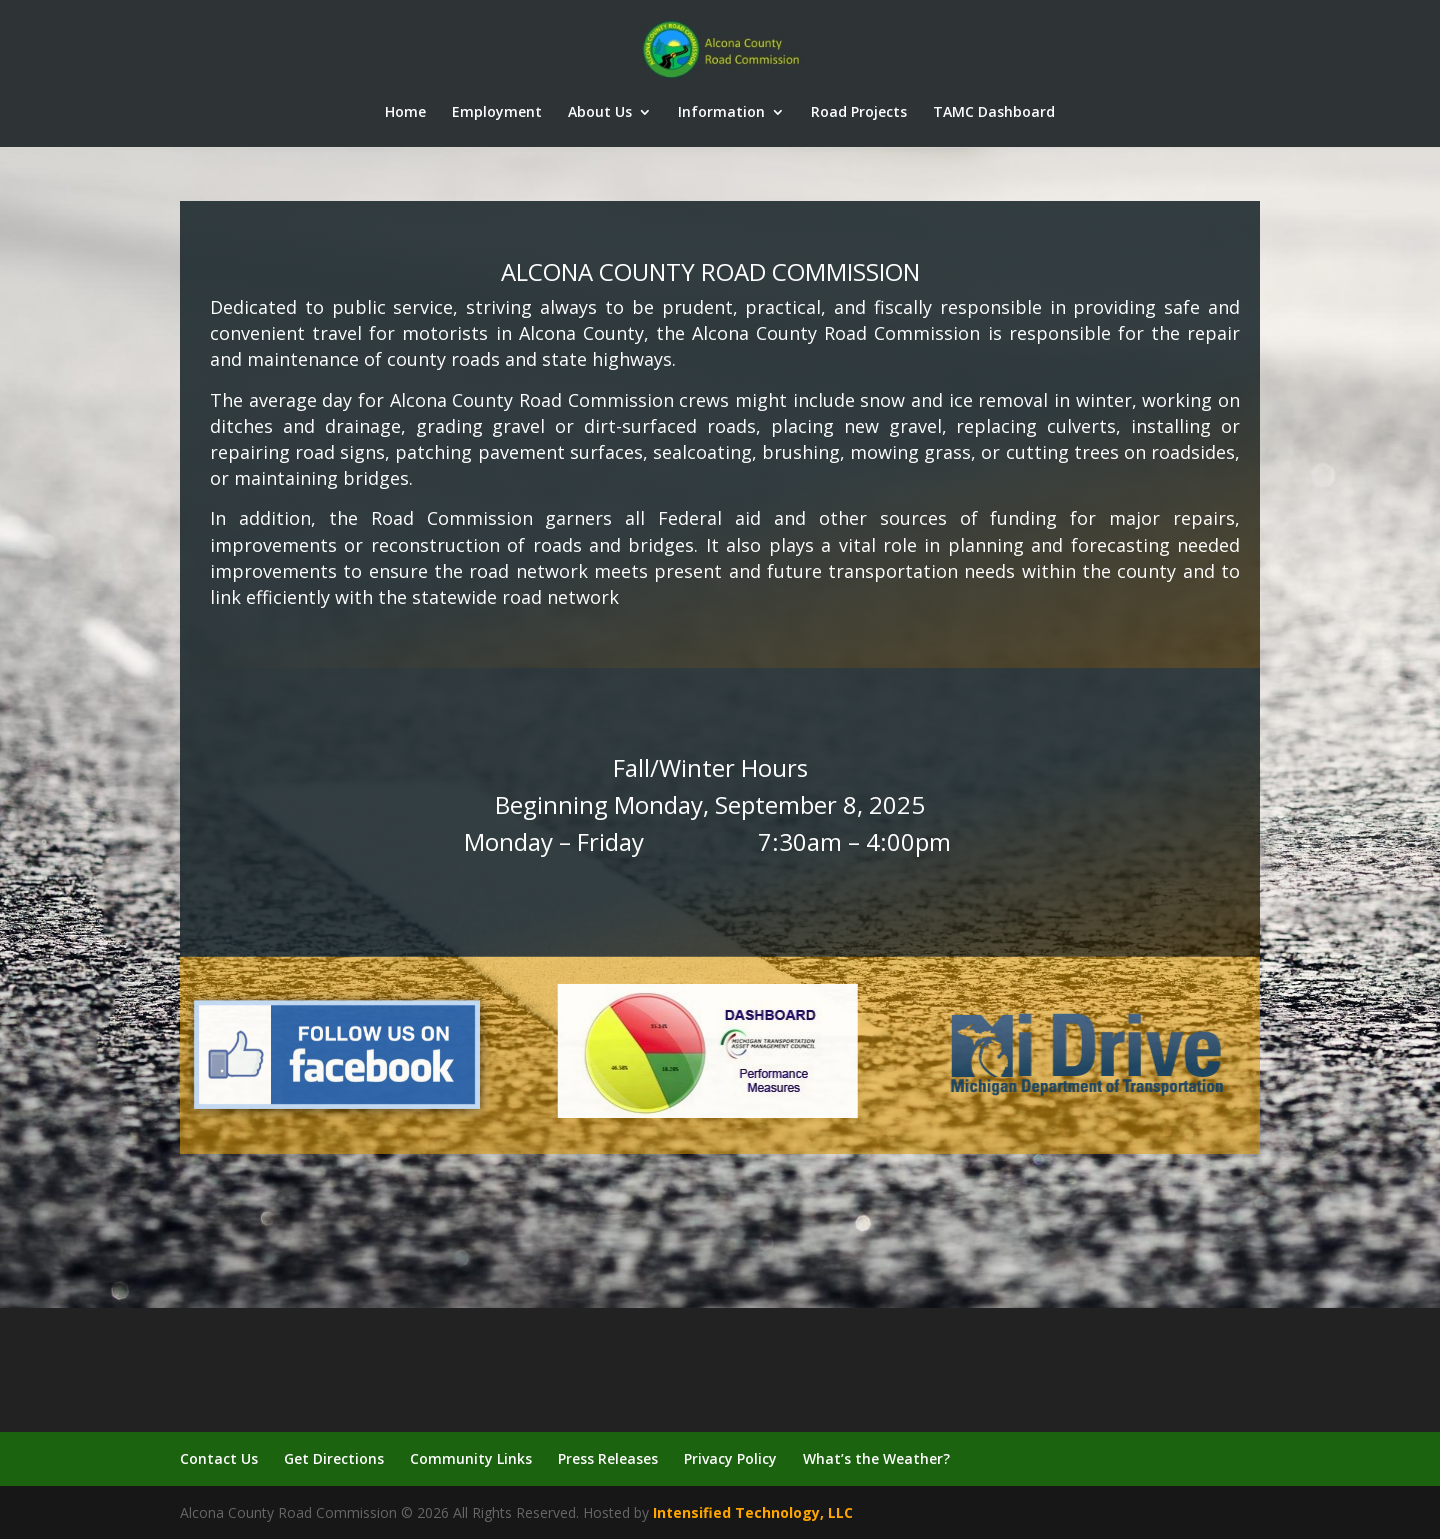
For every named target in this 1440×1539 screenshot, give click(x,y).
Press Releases (608, 1458)
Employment (497, 113)
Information (721, 113)
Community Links (471, 1458)
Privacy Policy (730, 1458)
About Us (600, 113)
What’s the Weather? (876, 1458)
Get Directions (334, 1458)
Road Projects (859, 113)
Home (405, 113)
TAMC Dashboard (994, 113)
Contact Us (219, 1458)
